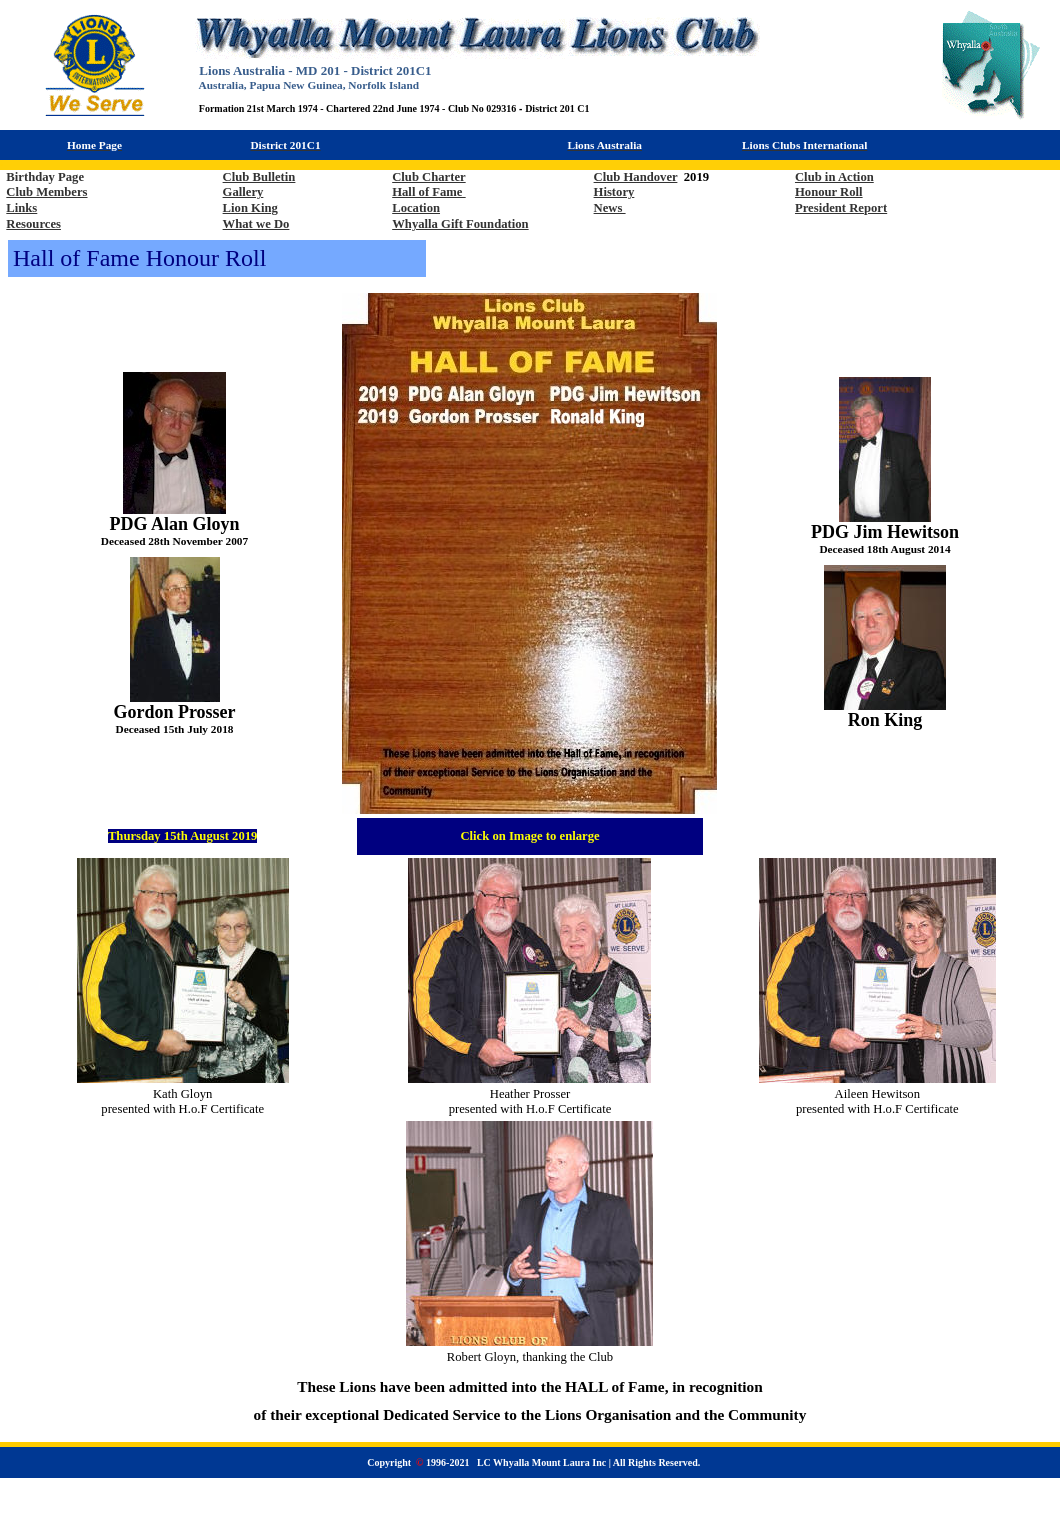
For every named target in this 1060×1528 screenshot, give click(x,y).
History (614, 192)
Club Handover (636, 177)
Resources (33, 224)
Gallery (243, 192)
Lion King (250, 208)
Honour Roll (829, 192)
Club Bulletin (259, 177)
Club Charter (428, 177)
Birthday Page (45, 177)
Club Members (46, 192)
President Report (841, 208)
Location (416, 208)
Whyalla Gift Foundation (460, 224)
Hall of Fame (428, 192)
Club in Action (834, 177)
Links (21, 208)
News (610, 208)
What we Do (256, 224)
